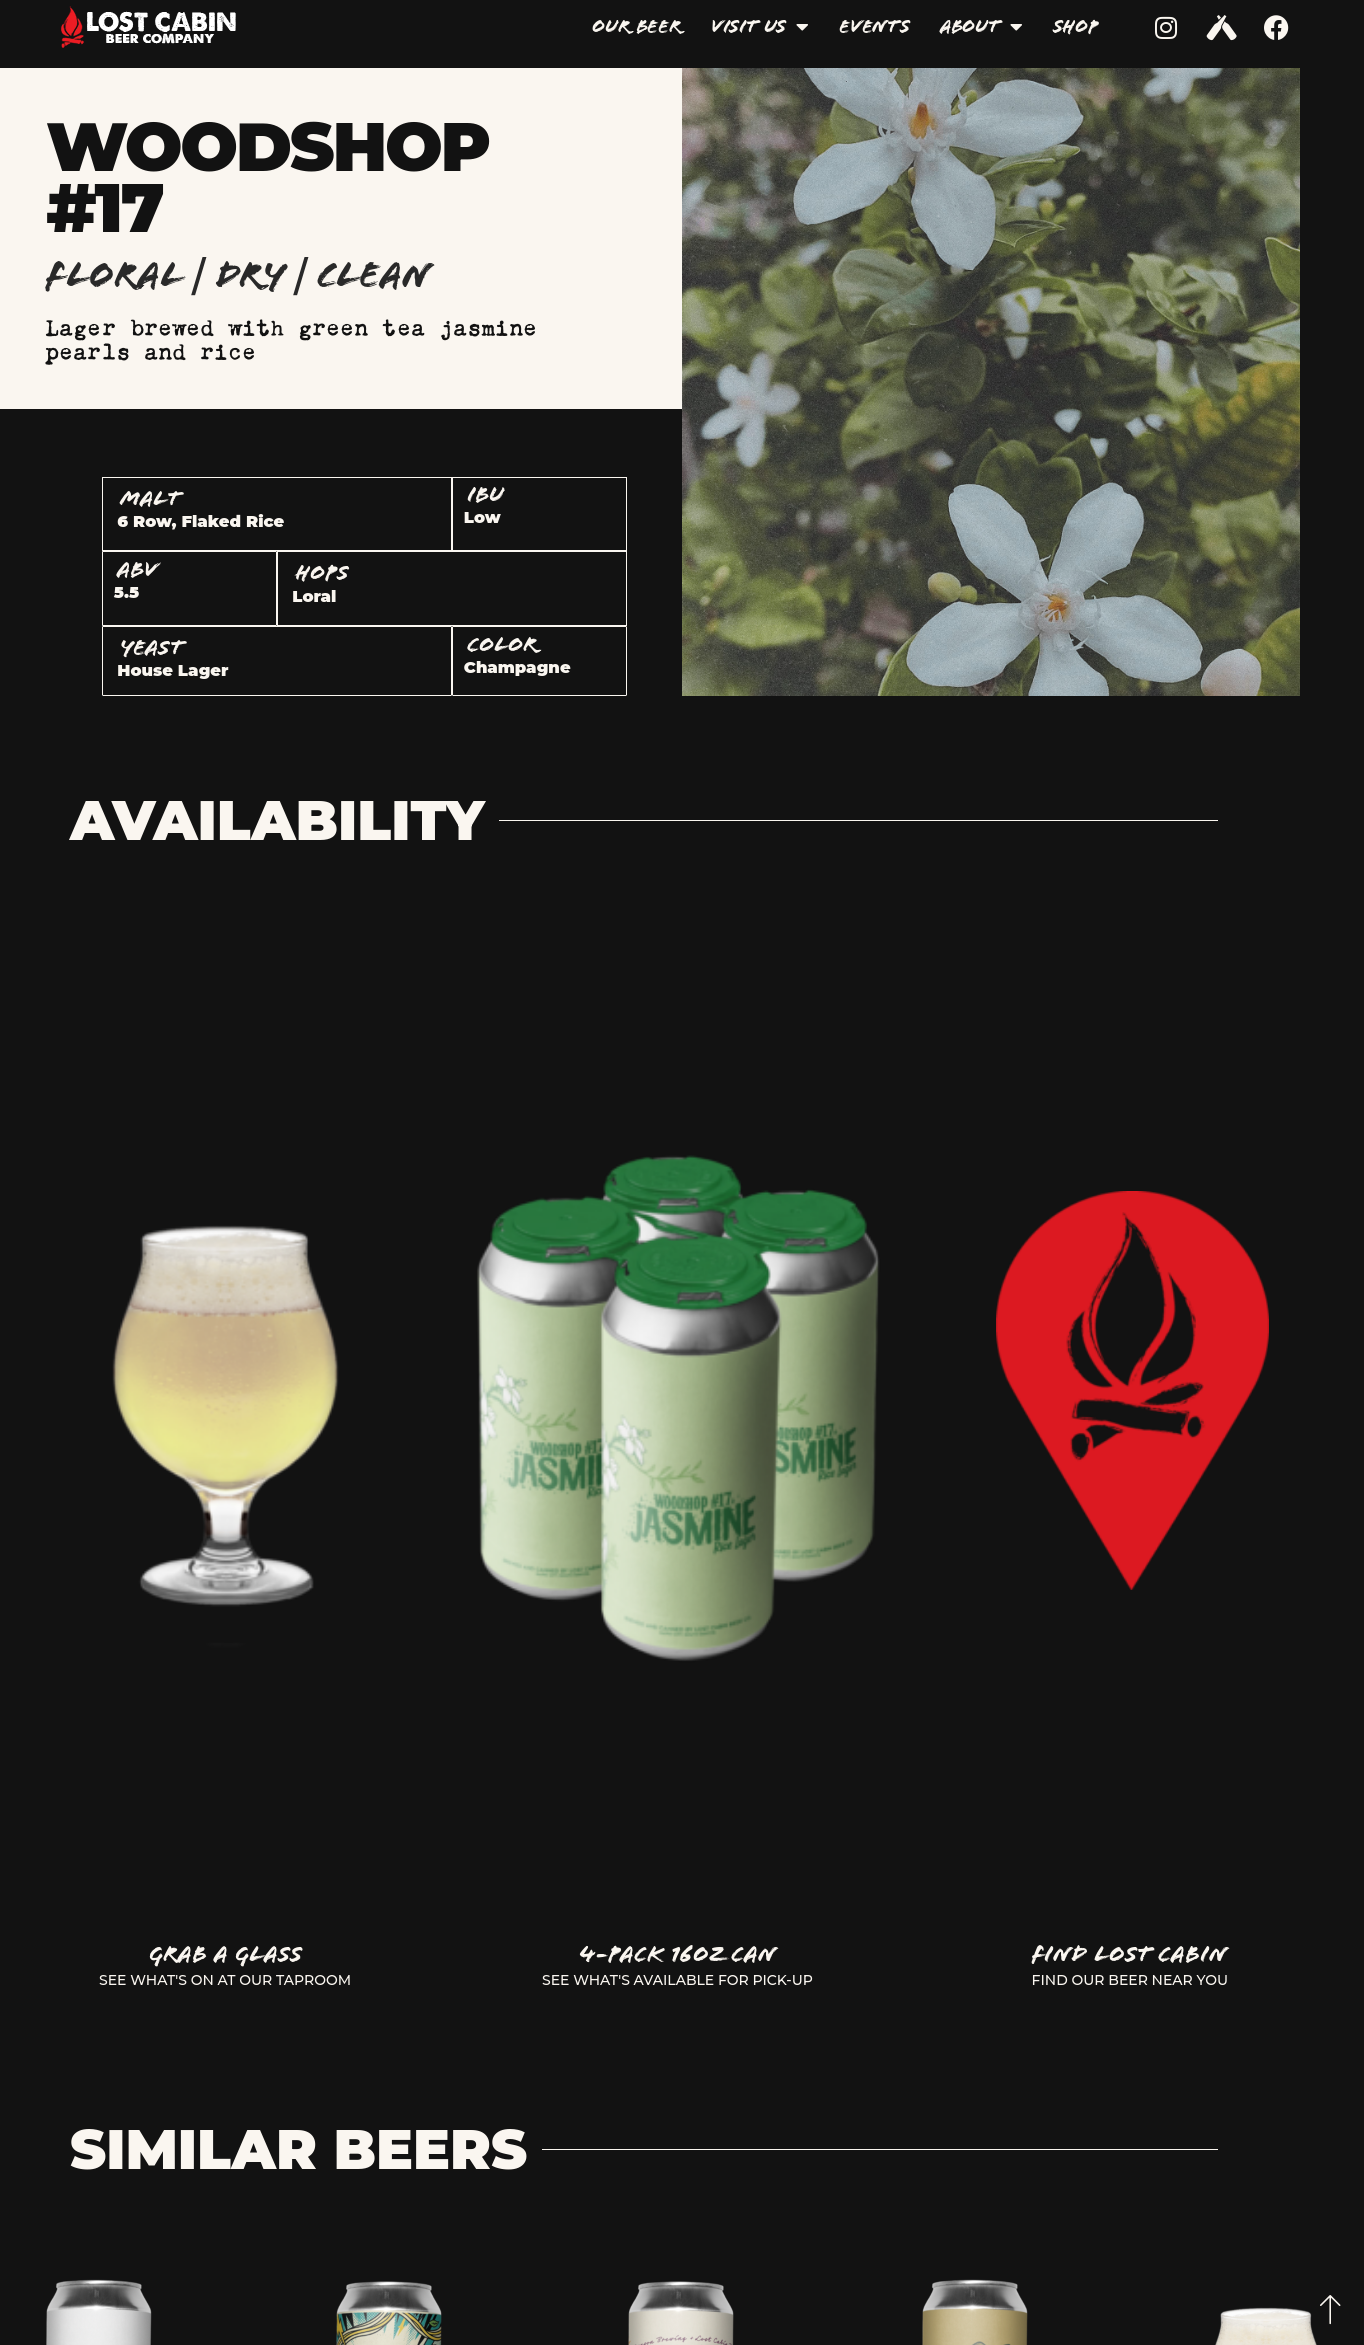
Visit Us (760, 27)
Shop (1075, 26)
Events (874, 26)
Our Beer (636, 26)
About (981, 27)
